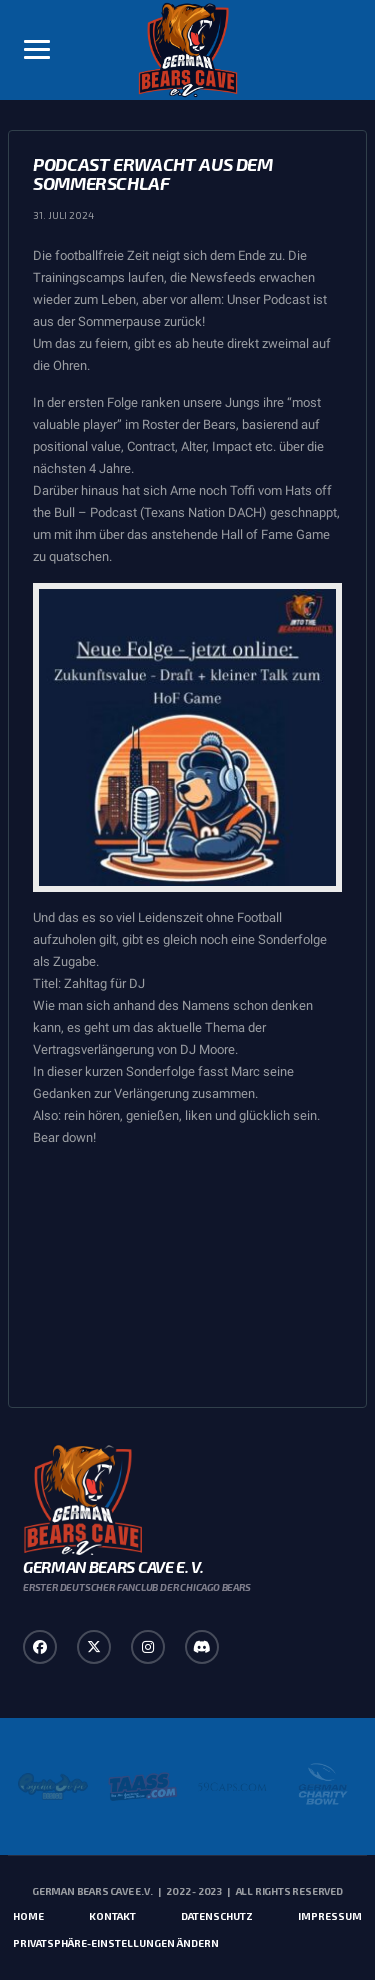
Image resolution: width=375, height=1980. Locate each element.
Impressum (330, 1916)
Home (28, 1916)
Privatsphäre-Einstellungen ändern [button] (116, 1943)
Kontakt (112, 1916)
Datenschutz (217, 1916)
